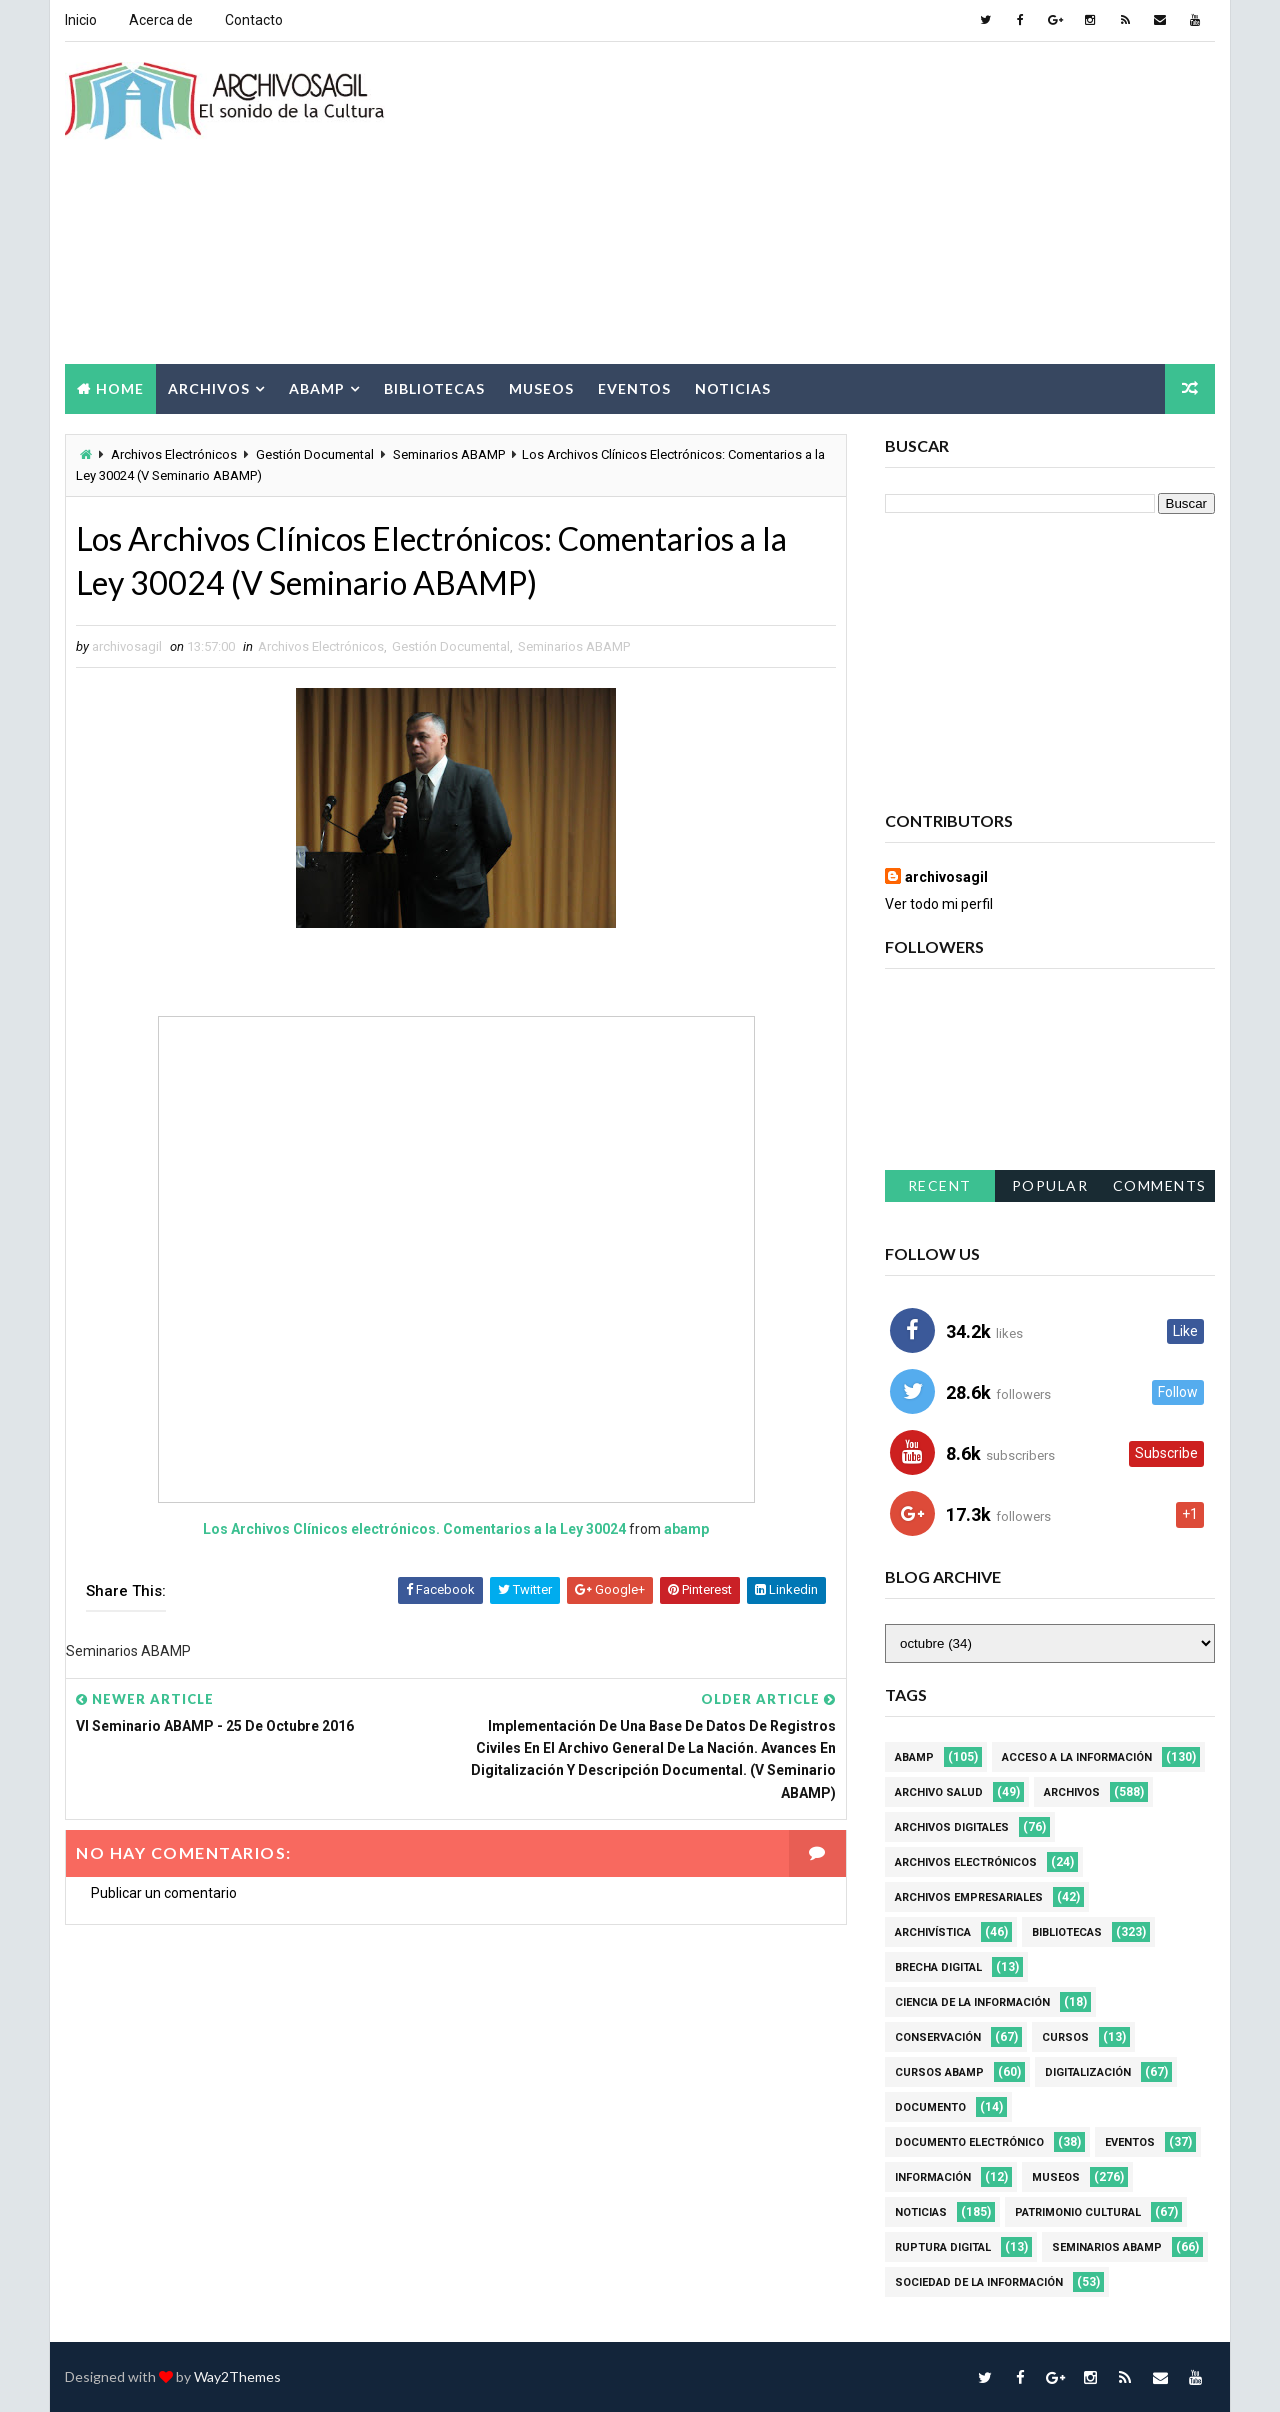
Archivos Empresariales (969, 1897)
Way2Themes (237, 2376)
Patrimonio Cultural (1078, 2212)
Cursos (1065, 2037)
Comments (1160, 1185)
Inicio (81, 20)
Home (120, 388)
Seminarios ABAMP (449, 454)
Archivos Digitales (952, 1827)
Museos (541, 388)
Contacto (254, 20)
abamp (686, 1529)
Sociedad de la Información (979, 2282)
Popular (1050, 1185)
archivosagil (946, 877)
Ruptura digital (943, 2247)
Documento (930, 2107)
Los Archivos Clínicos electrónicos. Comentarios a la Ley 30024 (414, 1529)
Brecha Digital (938, 1967)
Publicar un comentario (164, 1893)
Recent (940, 1185)
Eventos (634, 388)
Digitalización (1088, 2072)
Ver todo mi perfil (939, 904)
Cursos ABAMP (939, 2072)
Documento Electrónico (969, 2142)
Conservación (938, 2037)
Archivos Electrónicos (174, 454)
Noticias (733, 388)
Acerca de (161, 20)
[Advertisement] (850, 204)
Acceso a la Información (1077, 1757)
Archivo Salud (939, 1792)
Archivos (209, 388)
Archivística (933, 1932)
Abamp (317, 388)
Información (933, 2177)
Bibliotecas (434, 388)
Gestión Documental (315, 454)
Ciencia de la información (972, 2002)
